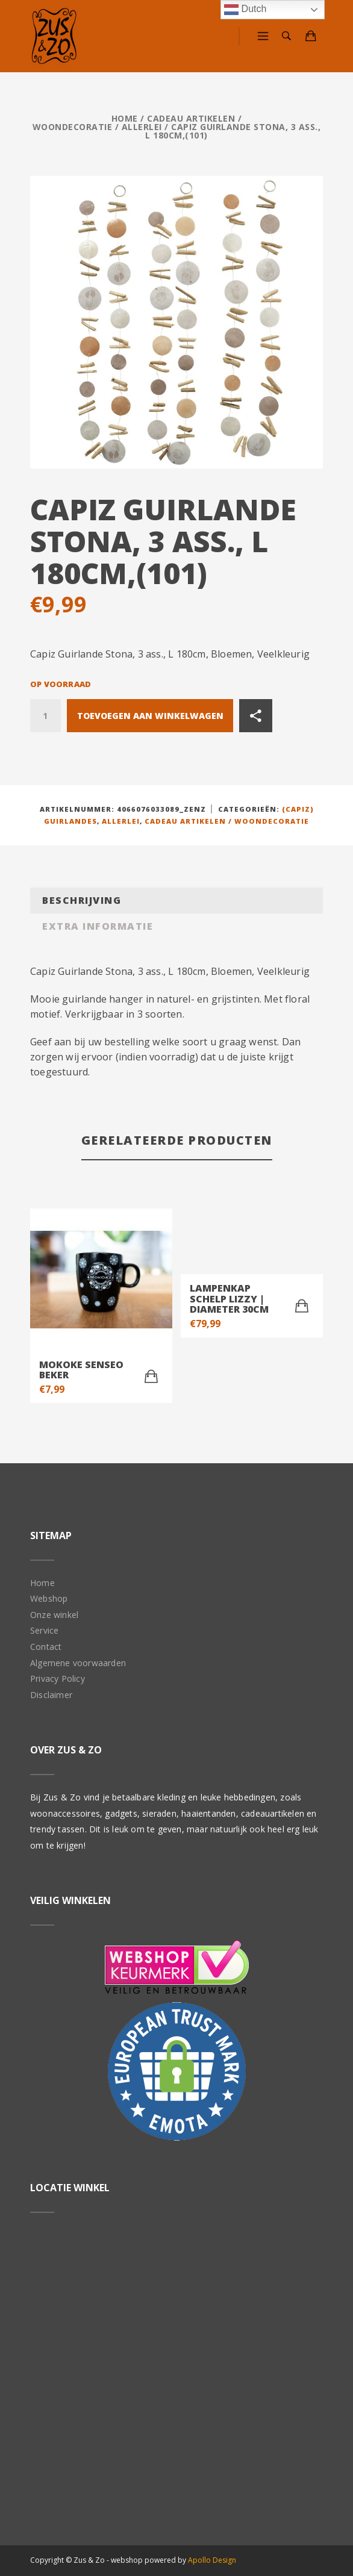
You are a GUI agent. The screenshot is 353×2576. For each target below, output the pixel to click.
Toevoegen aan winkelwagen (150, 715)
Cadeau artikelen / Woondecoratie (227, 821)
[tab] (176, 900)
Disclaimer (51, 1694)
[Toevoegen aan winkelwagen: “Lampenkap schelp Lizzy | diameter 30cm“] (302, 1306)
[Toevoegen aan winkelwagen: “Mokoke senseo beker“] (151, 1376)
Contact (45, 1646)
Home (124, 118)
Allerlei (142, 126)
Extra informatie (97, 926)
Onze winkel (54, 1614)
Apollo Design (212, 2560)
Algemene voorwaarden (78, 1663)
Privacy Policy (57, 1678)
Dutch (245, 9)
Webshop (48, 1598)
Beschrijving (81, 900)
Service (44, 1630)
